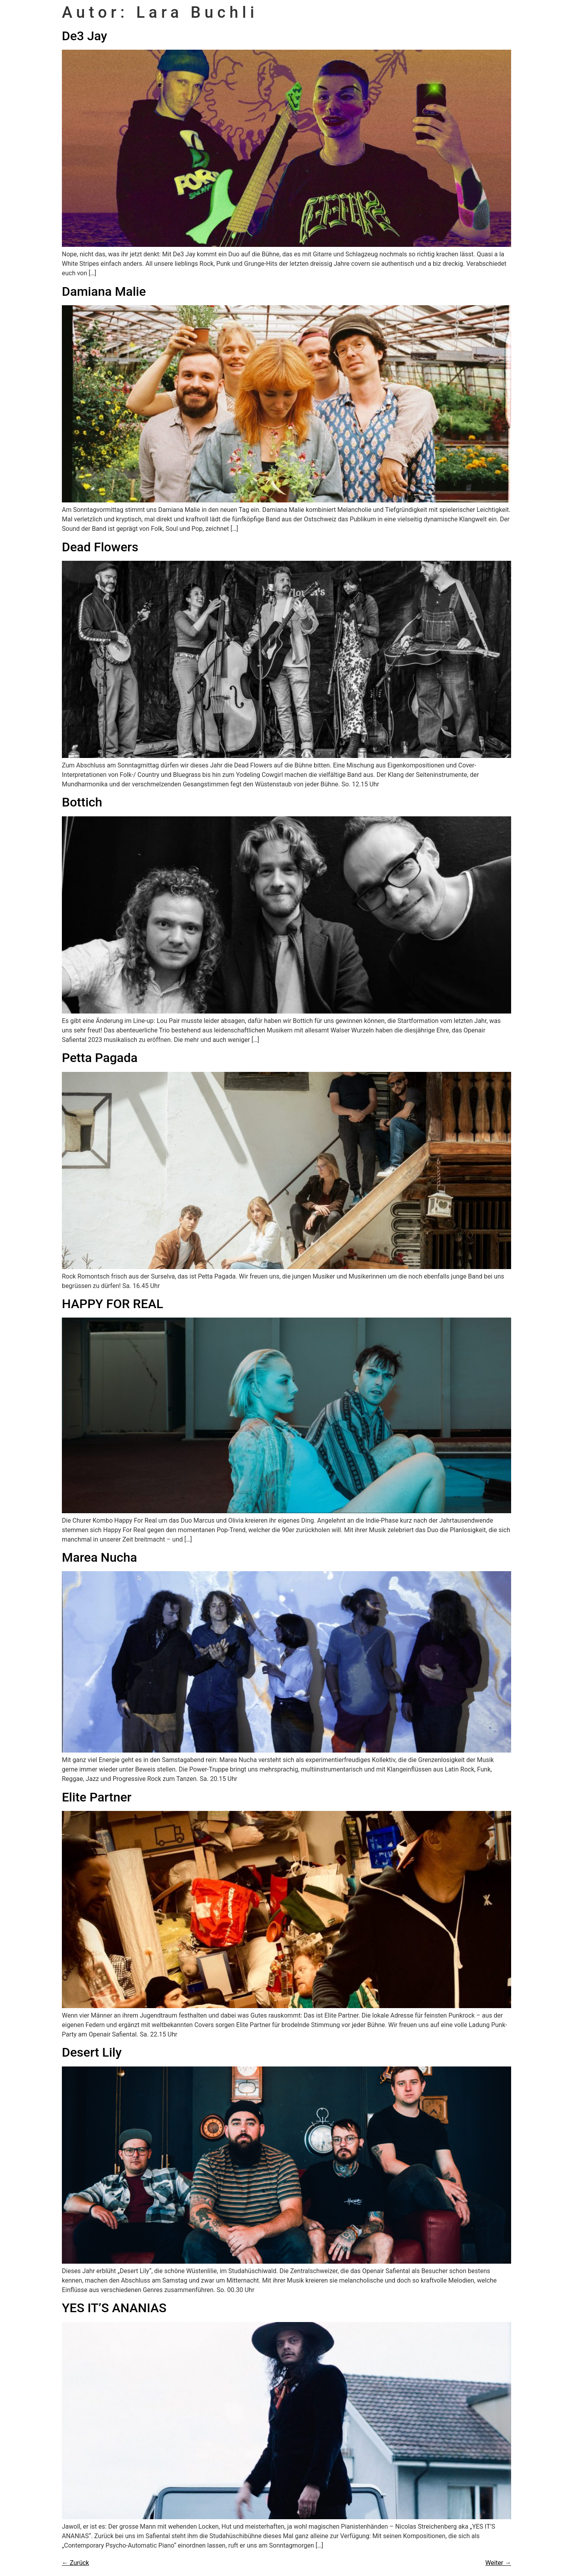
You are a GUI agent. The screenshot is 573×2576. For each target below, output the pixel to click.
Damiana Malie (104, 291)
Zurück (75, 2563)
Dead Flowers (100, 546)
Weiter (498, 2563)
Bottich (82, 802)
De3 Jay (84, 35)
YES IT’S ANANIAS (114, 2307)
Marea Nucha (99, 1557)
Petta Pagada (100, 1057)
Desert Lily (92, 2052)
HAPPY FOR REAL (112, 1303)
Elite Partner (97, 1797)
